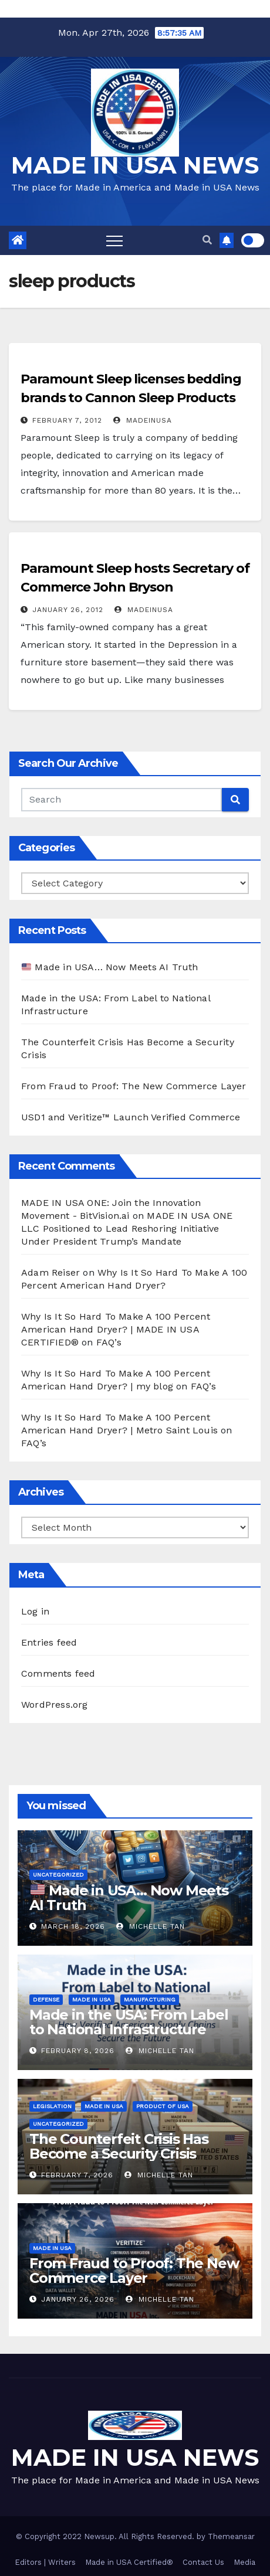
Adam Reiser (50, 1272)
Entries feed (49, 1642)
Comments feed (58, 1673)
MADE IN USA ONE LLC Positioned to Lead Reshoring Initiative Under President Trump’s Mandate (126, 1228)
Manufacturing (150, 1999)
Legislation (52, 2106)
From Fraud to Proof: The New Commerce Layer (134, 1086)
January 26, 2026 (77, 2299)
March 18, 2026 (73, 1926)
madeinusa (142, 420)
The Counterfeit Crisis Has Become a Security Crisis (118, 2146)
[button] (207, 240)
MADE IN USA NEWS (135, 165)
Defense (46, 1999)
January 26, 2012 (67, 610)
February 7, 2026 (77, 2175)
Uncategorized (58, 1874)
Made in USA (91, 1999)
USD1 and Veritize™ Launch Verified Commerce (131, 1117)
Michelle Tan (150, 1926)
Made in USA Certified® (129, 2562)
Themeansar (231, 2536)
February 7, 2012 (67, 420)
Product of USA (162, 2106)
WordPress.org (54, 1704)
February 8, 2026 (77, 2051)
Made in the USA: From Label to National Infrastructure (128, 2022)
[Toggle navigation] (114, 240)
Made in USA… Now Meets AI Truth (110, 967)
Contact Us (203, 2562)
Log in (35, 1611)
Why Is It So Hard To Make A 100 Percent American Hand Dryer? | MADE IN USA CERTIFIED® (115, 1329)
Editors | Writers (45, 2562)
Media (244, 2562)
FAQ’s (109, 1342)
